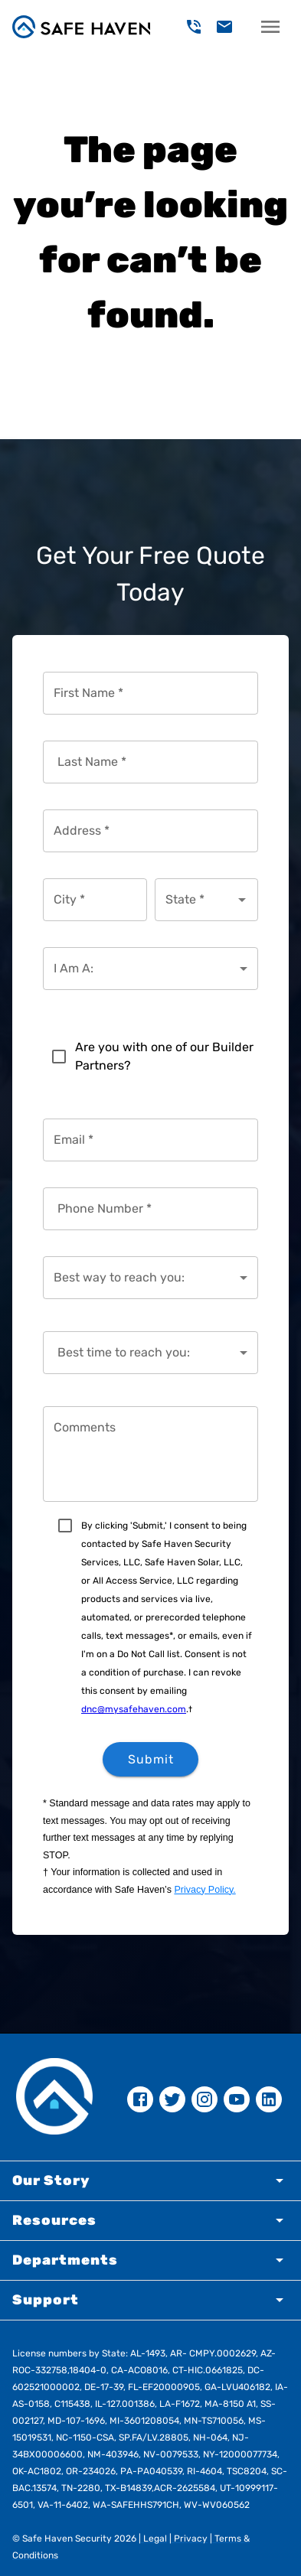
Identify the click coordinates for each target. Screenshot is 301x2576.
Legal (154, 2538)
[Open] (242, 899)
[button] (150, 2180)
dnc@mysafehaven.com (133, 1709)
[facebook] (140, 2099)
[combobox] (195, 899)
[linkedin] (269, 2099)
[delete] (194, 27)
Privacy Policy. (204, 1889)
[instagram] (204, 2099)
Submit (150, 1759)
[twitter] (172, 2099)
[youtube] (237, 2099)
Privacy (190, 2538)
